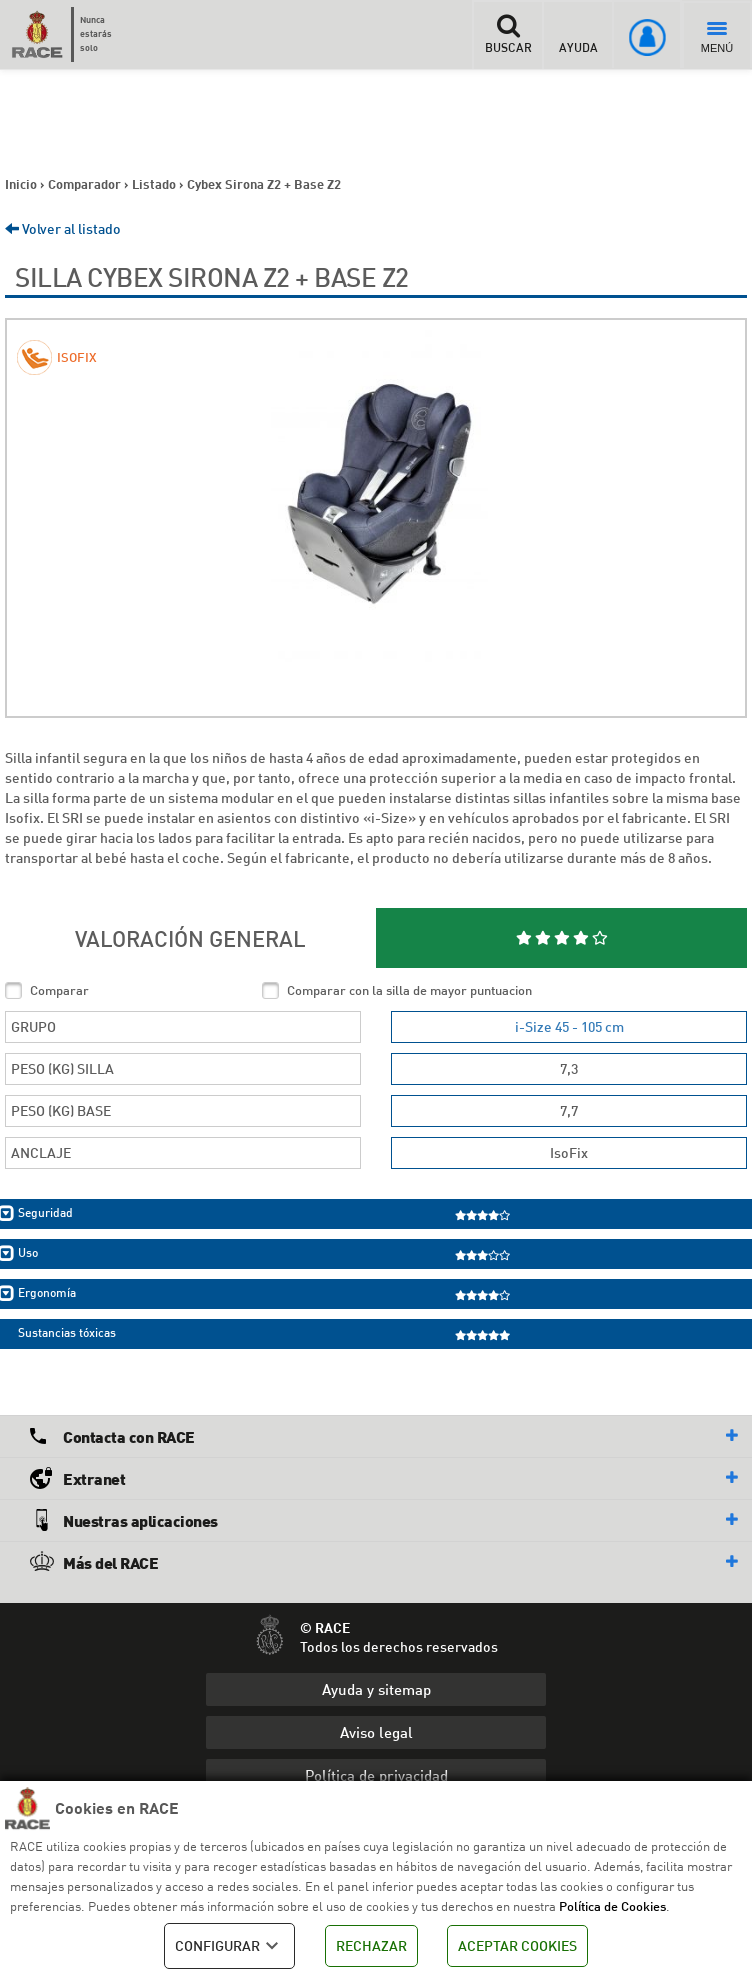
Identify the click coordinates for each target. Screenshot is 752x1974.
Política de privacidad (376, 1775)
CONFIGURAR (229, 1946)
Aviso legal (376, 1732)
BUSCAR (508, 34)
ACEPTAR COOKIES (517, 1945)
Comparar (59, 990)
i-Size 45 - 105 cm (569, 1026)
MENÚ (717, 38)
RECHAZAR (371, 1945)
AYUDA (578, 34)
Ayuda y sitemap (376, 1689)
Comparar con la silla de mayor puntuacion (409, 990)
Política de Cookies (612, 1906)
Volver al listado (63, 228)
